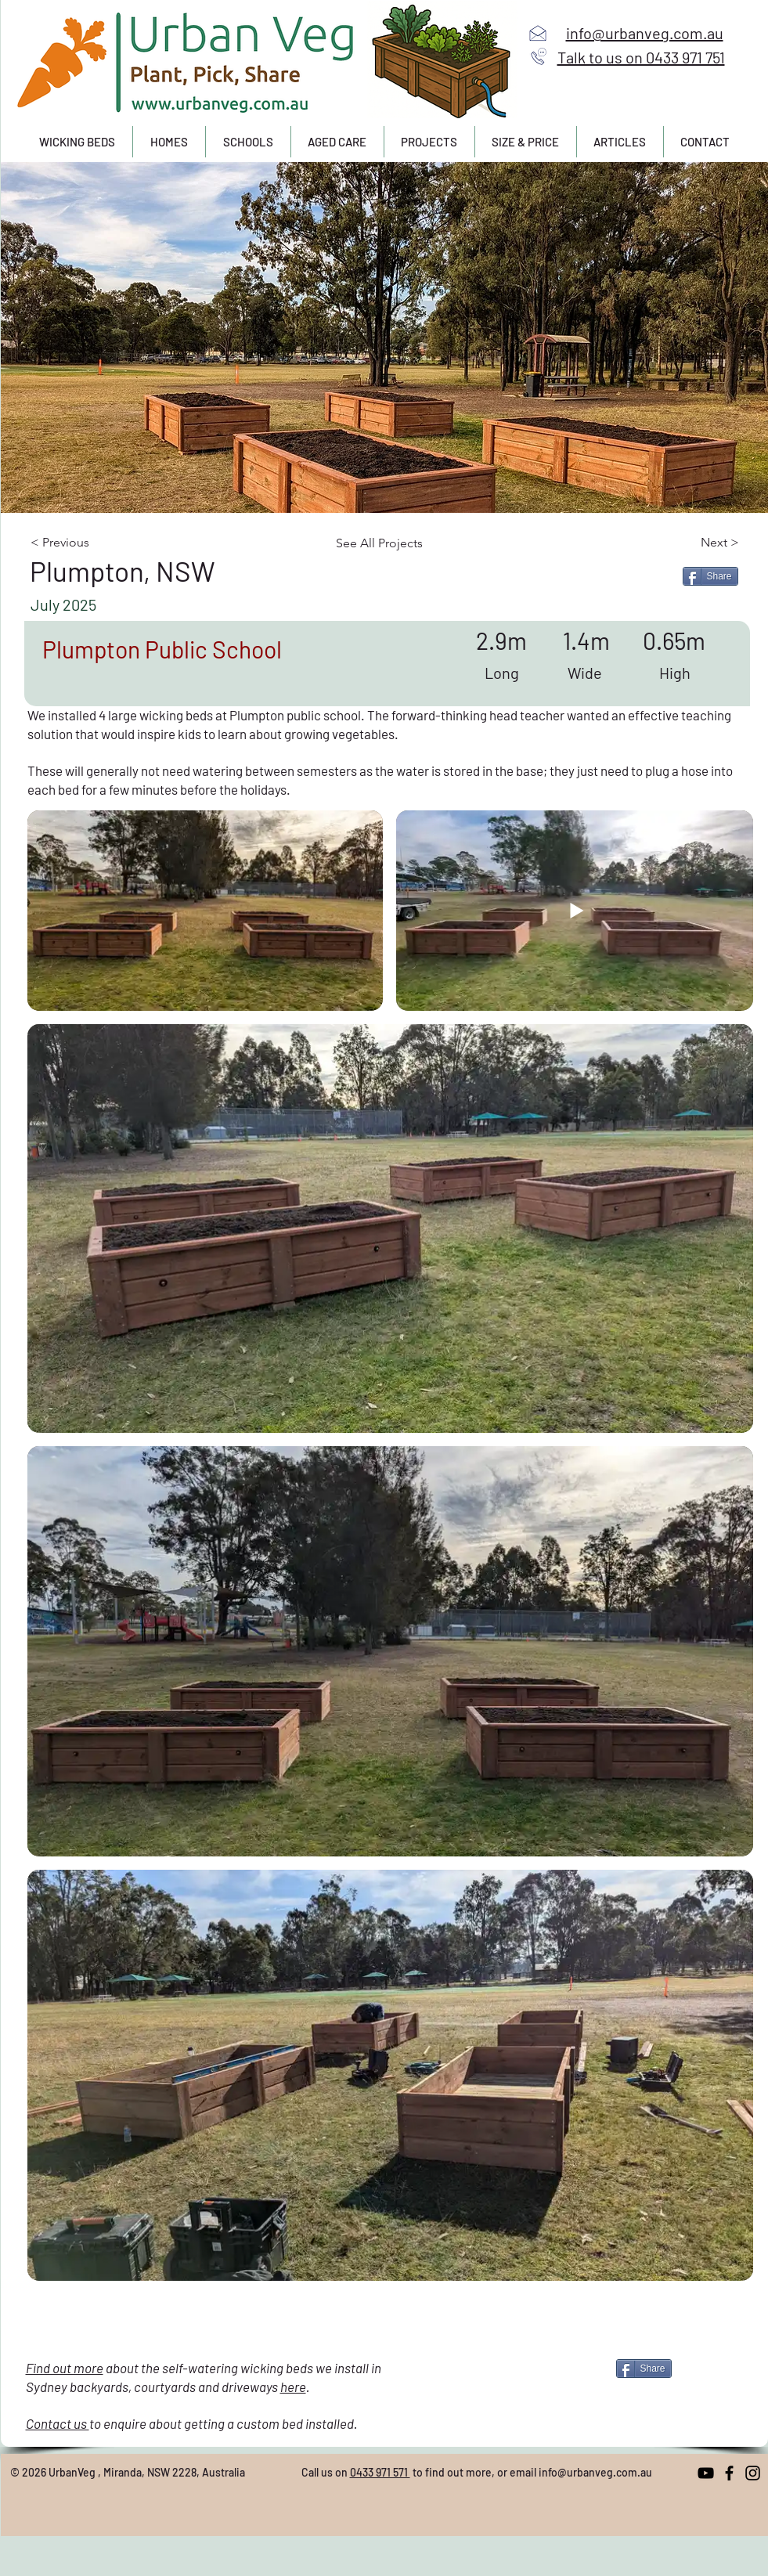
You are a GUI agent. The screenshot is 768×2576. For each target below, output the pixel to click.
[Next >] (686, 542)
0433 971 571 (380, 2472)
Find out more (64, 2368)
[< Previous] (94, 542)
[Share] (710, 576)
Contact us (57, 2423)
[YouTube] (706, 2473)
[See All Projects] (387, 543)
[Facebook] (729, 2473)
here (293, 2386)
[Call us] (538, 56)
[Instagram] (753, 2473)
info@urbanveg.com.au (595, 2472)
